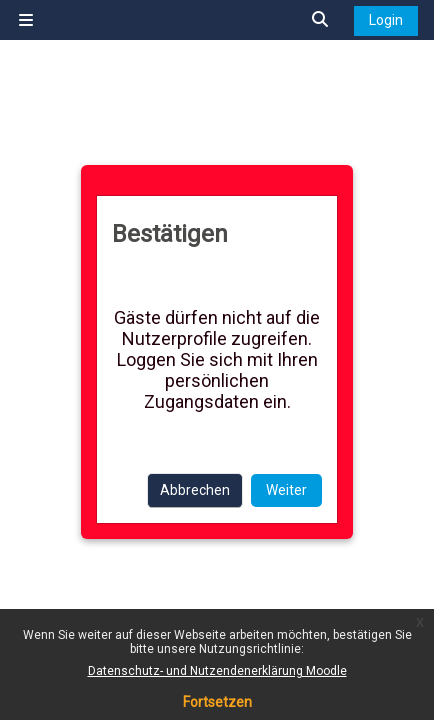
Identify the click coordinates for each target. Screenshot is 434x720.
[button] (321, 20)
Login (386, 20)
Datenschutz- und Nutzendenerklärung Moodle (217, 671)
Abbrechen (195, 490)
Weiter (286, 490)
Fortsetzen (217, 702)
